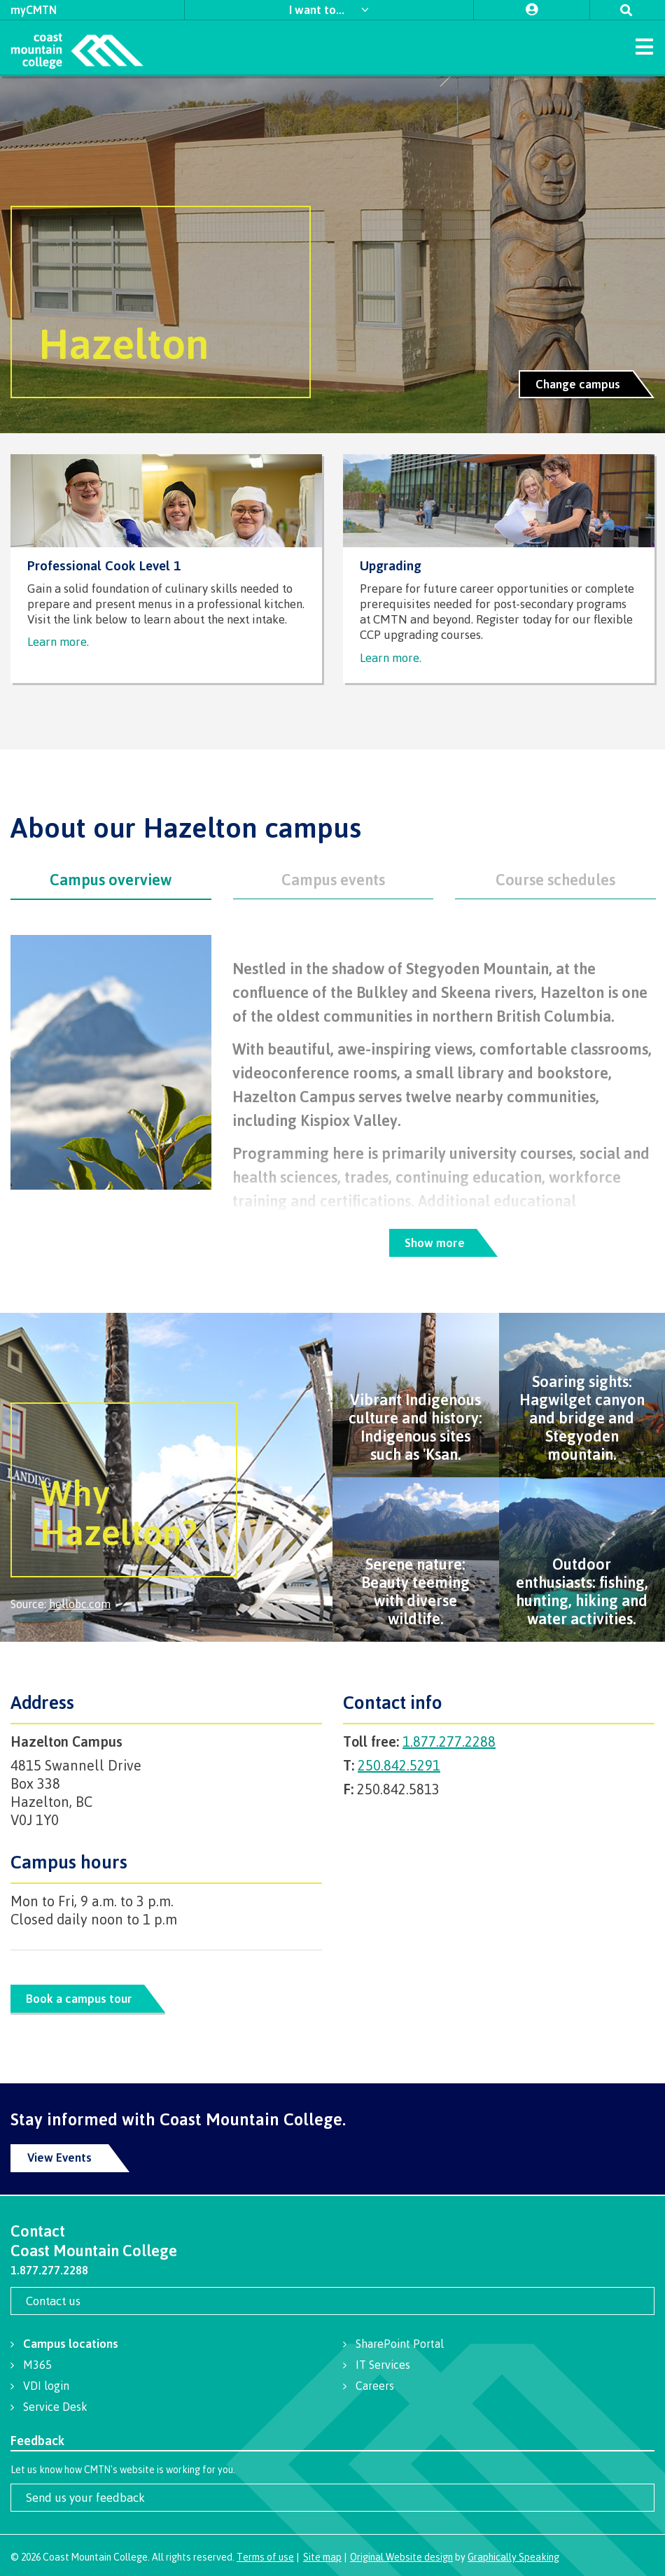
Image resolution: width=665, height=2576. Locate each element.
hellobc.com (80, 1604)
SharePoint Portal (400, 2344)
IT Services (383, 2365)
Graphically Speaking (513, 2557)
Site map (322, 2557)
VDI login (46, 2386)
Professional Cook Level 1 (104, 566)
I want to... (318, 9)
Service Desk (55, 2407)
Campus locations (70, 2343)
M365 (37, 2365)
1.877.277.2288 (449, 1741)
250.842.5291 (399, 1765)
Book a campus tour (79, 1999)
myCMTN (33, 10)
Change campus (578, 383)
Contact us (53, 2300)
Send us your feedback (85, 2497)
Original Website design (401, 2557)
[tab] (110, 879)
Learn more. (58, 641)
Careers (375, 2386)
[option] (332, 254)
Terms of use (265, 2557)
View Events (59, 2157)
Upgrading (390, 566)
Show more (434, 1242)
